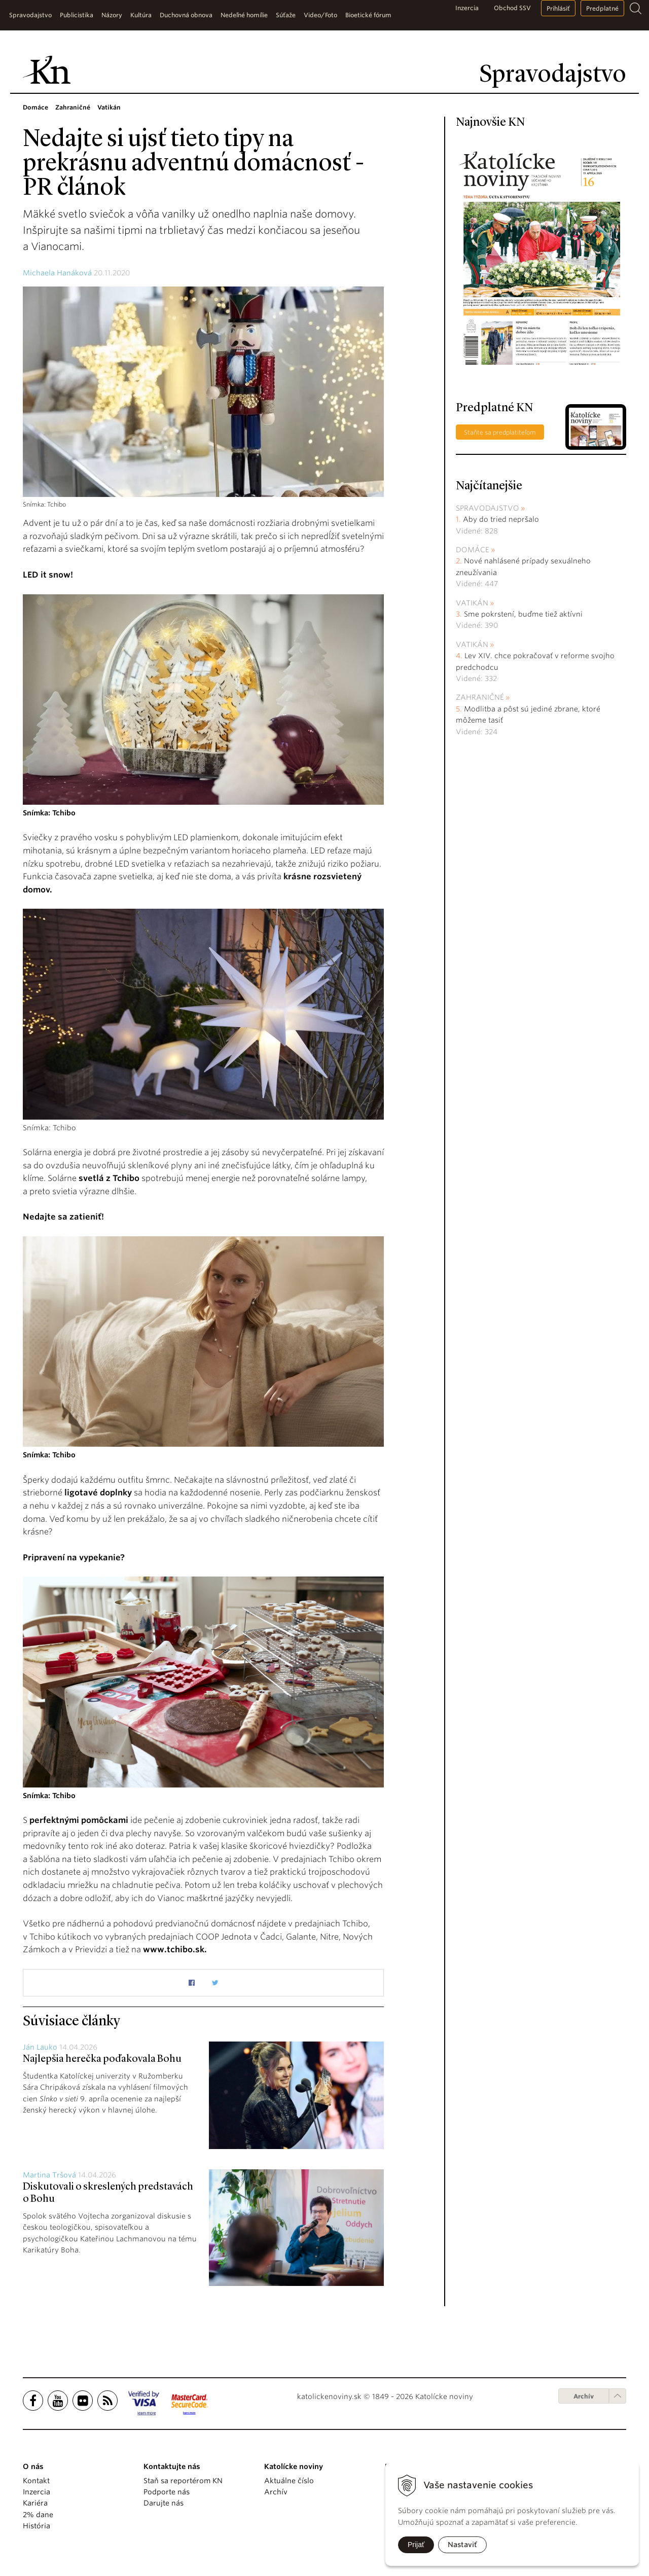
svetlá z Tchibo (109, 1178)
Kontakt (36, 2481)
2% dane (38, 2515)
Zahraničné (480, 697)
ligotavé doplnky (98, 1492)
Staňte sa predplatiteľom (500, 432)
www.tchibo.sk (173, 1949)
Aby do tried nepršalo (501, 519)
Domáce (472, 550)
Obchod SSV (512, 8)
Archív (583, 2396)
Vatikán (472, 603)
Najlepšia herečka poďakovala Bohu (102, 2059)
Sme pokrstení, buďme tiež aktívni (523, 614)
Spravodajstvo (487, 508)
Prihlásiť (558, 8)
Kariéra (35, 2503)
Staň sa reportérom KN (183, 2481)
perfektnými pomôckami (78, 1820)
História (36, 2526)
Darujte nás (163, 2503)
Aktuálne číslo (289, 2481)
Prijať (416, 2545)
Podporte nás (166, 2492)
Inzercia (467, 8)
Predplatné (602, 8)
